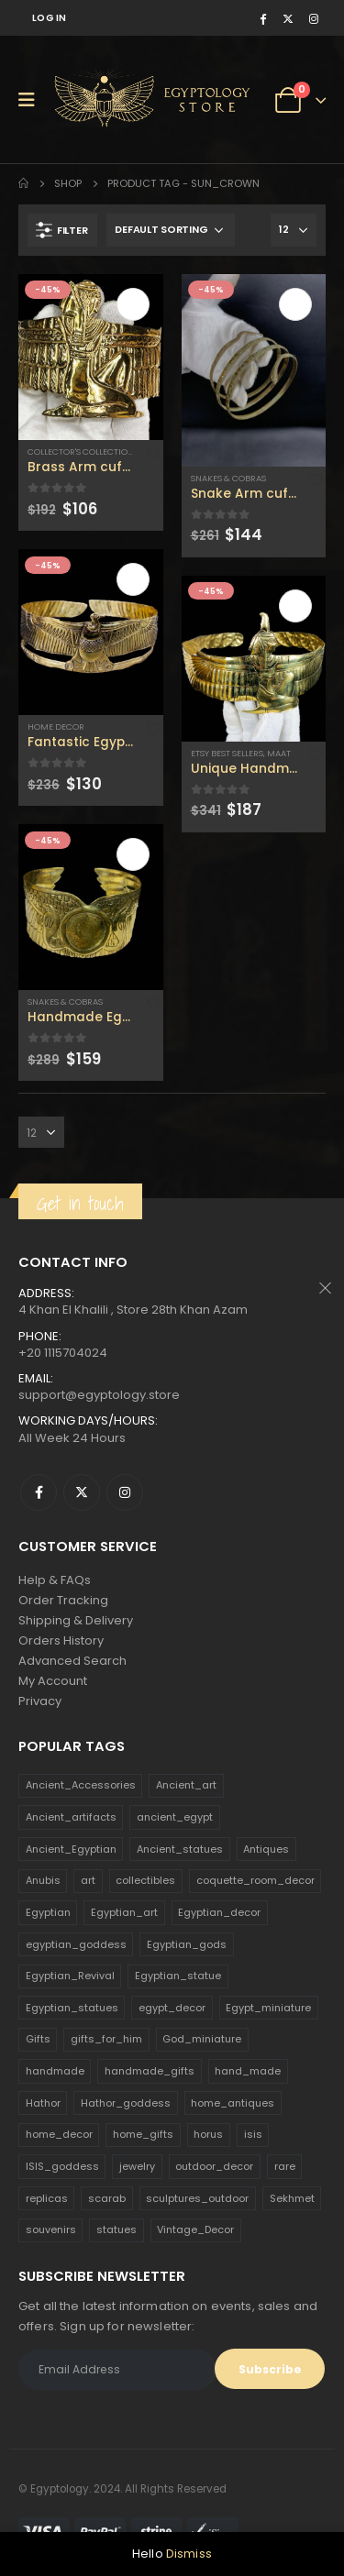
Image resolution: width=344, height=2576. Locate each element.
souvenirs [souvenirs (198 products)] (51, 2229)
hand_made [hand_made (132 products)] (248, 2071)
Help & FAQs (54, 1580)
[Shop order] (170, 230)
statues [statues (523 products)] (116, 2229)
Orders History (61, 1640)
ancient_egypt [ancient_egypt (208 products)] (175, 1817)
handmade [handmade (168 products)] (55, 2071)
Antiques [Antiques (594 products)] (266, 1849)
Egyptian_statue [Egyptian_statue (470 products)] (178, 1975)
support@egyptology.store (99, 1395)
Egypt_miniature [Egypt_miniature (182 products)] (268, 2007)
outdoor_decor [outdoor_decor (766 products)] (214, 2166)
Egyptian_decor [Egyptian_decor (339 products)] (219, 1912)
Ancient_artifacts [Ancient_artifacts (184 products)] (71, 1817)
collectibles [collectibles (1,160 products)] (145, 1880)
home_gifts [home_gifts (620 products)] (143, 2134)
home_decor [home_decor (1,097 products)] (59, 2134)
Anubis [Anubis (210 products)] (43, 1880)
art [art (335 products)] (88, 1880)
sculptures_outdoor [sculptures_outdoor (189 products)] (197, 2198)
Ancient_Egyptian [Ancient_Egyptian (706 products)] (71, 1849)
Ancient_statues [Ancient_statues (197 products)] (180, 1849)
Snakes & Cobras (65, 1001)
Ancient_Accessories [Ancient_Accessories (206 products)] (81, 1785)
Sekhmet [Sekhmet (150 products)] (292, 2198)
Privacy (39, 1701)
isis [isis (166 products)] (253, 2134)
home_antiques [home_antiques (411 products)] (232, 2103)
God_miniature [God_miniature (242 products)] (201, 2038)
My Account (52, 1681)
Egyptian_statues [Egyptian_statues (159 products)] (72, 2007)
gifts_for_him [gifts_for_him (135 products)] (106, 2038)
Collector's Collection (81, 451)
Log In (49, 18)
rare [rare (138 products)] (284, 2166)
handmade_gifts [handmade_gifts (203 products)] (149, 2071)
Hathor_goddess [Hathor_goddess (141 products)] (126, 2103)
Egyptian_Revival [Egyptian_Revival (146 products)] (70, 1975)
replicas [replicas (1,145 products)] (47, 2198)
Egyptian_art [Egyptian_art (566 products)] (124, 1912)
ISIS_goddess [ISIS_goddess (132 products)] (62, 2166)
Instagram (124, 1492)
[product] (90, 357)
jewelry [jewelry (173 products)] (137, 2166)
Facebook (38, 1492)
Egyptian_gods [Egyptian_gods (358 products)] (187, 1944)
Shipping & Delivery (75, 1620)
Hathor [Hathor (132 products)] (43, 2103)
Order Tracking (63, 1600)
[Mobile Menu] (32, 100)
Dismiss (189, 2553)
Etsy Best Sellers (227, 753)
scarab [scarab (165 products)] (107, 2198)
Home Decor (56, 726)
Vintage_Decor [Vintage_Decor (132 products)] (195, 2229)
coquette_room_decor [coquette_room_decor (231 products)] (255, 1880)
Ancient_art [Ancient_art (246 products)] (186, 1785)
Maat (279, 753)
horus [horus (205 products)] (208, 2134)
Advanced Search (72, 1660)
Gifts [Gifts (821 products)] (38, 2038)
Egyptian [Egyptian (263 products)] (48, 1912)
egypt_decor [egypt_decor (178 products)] (172, 2007)
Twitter (81, 1492)
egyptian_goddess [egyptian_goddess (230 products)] (76, 1944)
